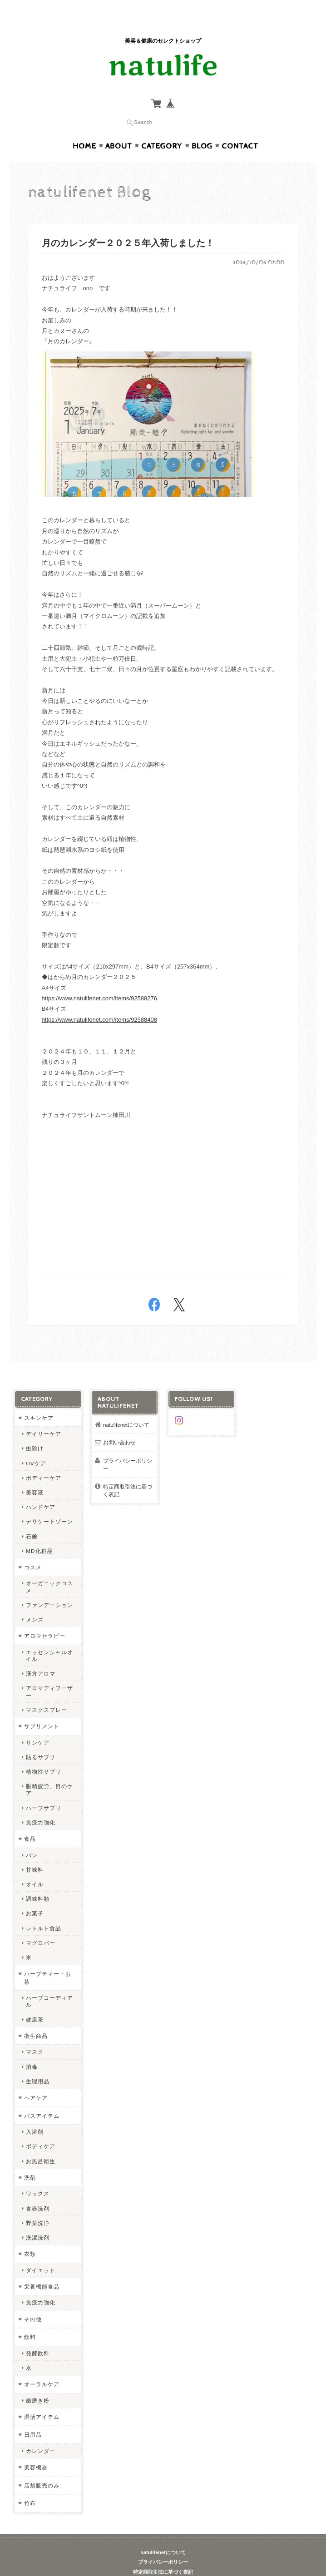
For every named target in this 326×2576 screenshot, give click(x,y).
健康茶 (35, 2002)
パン (32, 1837)
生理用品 (37, 2064)
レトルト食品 (43, 1910)
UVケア (36, 1446)
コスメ (33, 1550)
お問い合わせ (119, 1425)
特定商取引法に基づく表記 (127, 1473)
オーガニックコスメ (49, 1569)
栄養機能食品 (41, 2269)
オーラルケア (41, 2366)
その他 (33, 2301)
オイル (35, 1866)
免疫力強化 (40, 1805)
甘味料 (35, 1852)
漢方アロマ (40, 1656)
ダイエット (40, 2252)
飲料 (30, 2319)
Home (84, 128)
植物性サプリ (43, 1754)
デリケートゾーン (49, 1504)
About (118, 128)
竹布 (30, 2485)
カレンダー (40, 2433)
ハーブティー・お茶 (47, 1960)
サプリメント (41, 1708)
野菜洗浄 (37, 2205)
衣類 (30, 2236)
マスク (35, 2034)
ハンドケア (40, 1489)
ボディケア (40, 2128)
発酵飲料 (37, 2336)
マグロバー (40, 1925)
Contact (240, 128)
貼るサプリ (40, 1739)
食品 (30, 1821)
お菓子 (35, 1896)
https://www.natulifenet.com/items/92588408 (99, 1002)
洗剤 (30, 2160)
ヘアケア (36, 2080)
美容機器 (36, 2449)
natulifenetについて (126, 1407)
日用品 (33, 2417)
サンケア (37, 1725)
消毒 (32, 2049)
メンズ (35, 1602)
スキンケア (39, 1400)
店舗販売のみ (41, 2468)
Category (162, 128)
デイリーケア (43, 1416)
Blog (202, 128)
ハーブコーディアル (49, 1983)
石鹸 (32, 1519)
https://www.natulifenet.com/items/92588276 (99, 980)
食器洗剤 (37, 2191)
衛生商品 (36, 2018)
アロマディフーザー (49, 1673)
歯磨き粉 (37, 2383)
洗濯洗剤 (37, 2220)
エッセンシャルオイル (49, 1638)
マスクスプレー (46, 1692)
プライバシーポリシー (127, 1447)
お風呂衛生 (40, 2143)
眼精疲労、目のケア (49, 1771)
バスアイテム (41, 2098)
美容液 (35, 1475)
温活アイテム (41, 2399)
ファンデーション (49, 1587)
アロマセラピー (44, 1618)
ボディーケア (43, 1460)
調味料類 (37, 1881)
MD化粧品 (39, 1533)
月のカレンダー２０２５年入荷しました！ (128, 226)
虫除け (35, 1431)
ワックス (37, 2176)
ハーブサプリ (43, 1790)
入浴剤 (35, 2114)
